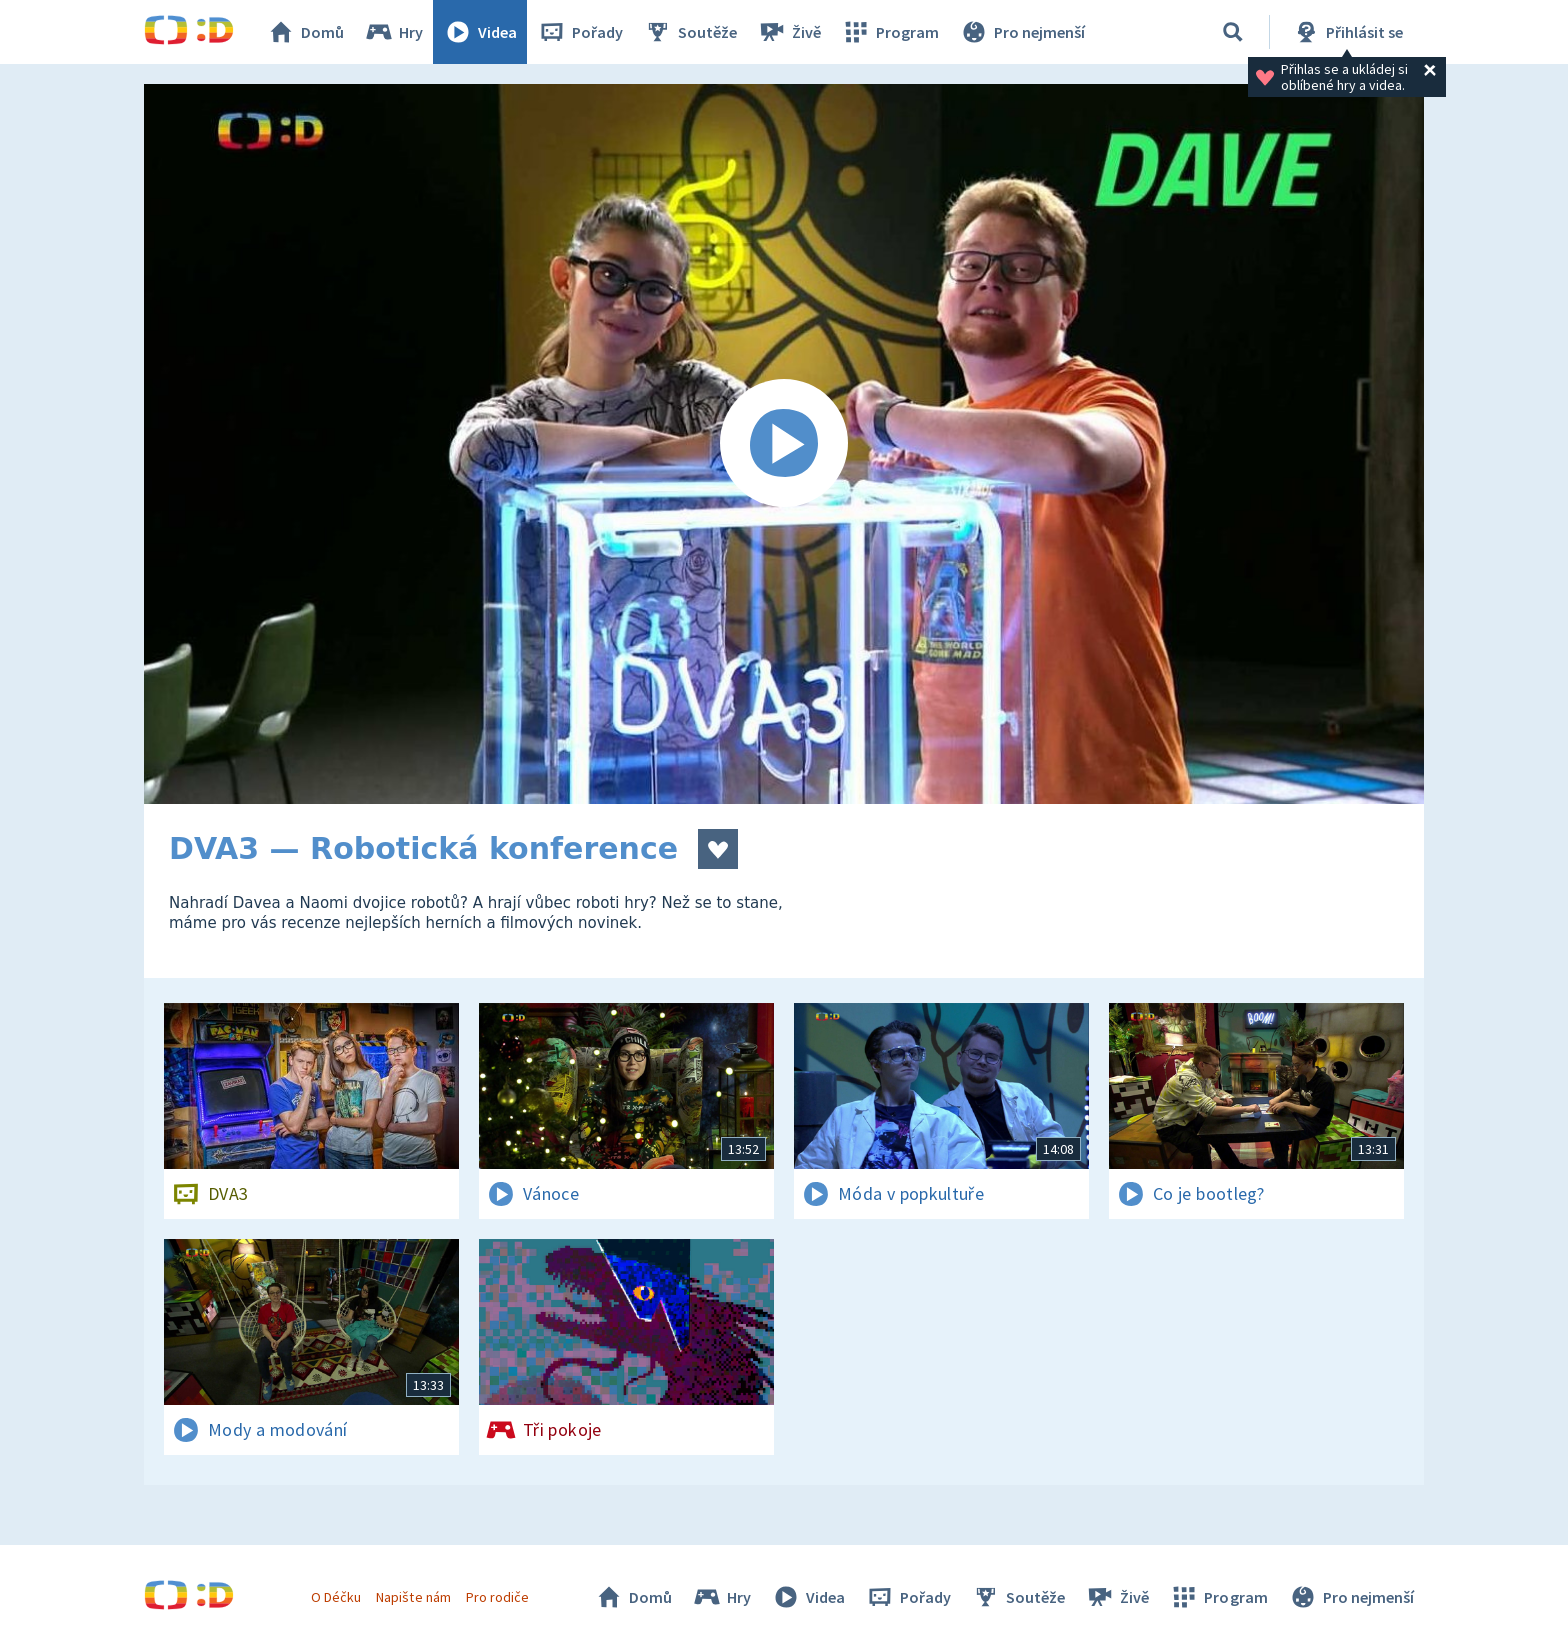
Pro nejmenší (1022, 32)
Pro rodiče (497, 1597)
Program (890, 32)
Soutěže (690, 32)
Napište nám (413, 1597)
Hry (393, 32)
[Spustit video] (784, 444)
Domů (305, 32)
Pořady (580, 32)
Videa (480, 32)
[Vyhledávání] (1233, 32)
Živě (789, 32)
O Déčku (336, 1597)
